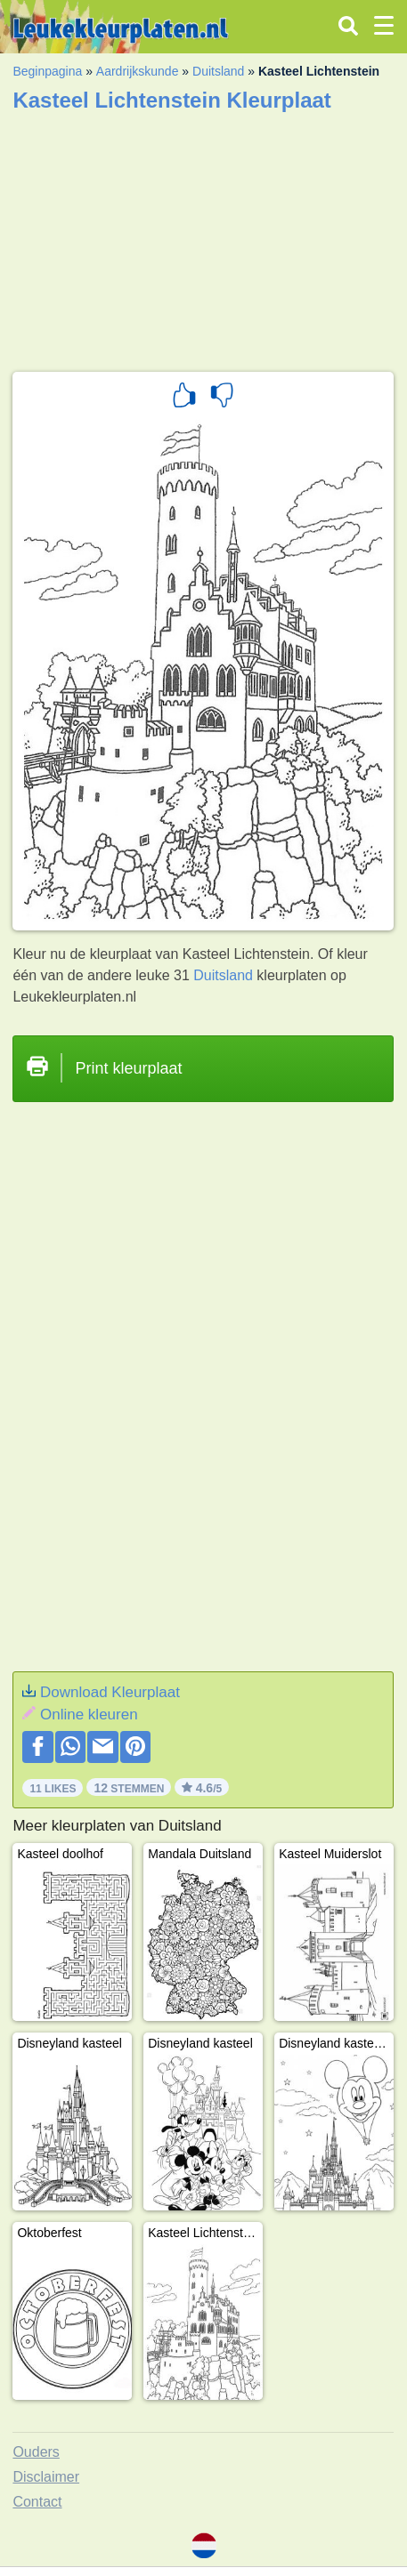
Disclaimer (45, 2476)
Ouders (35, 2451)
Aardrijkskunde (137, 71)
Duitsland (218, 71)
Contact (36, 2501)
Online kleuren (89, 1714)
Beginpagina (47, 71)
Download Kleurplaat (110, 1692)
